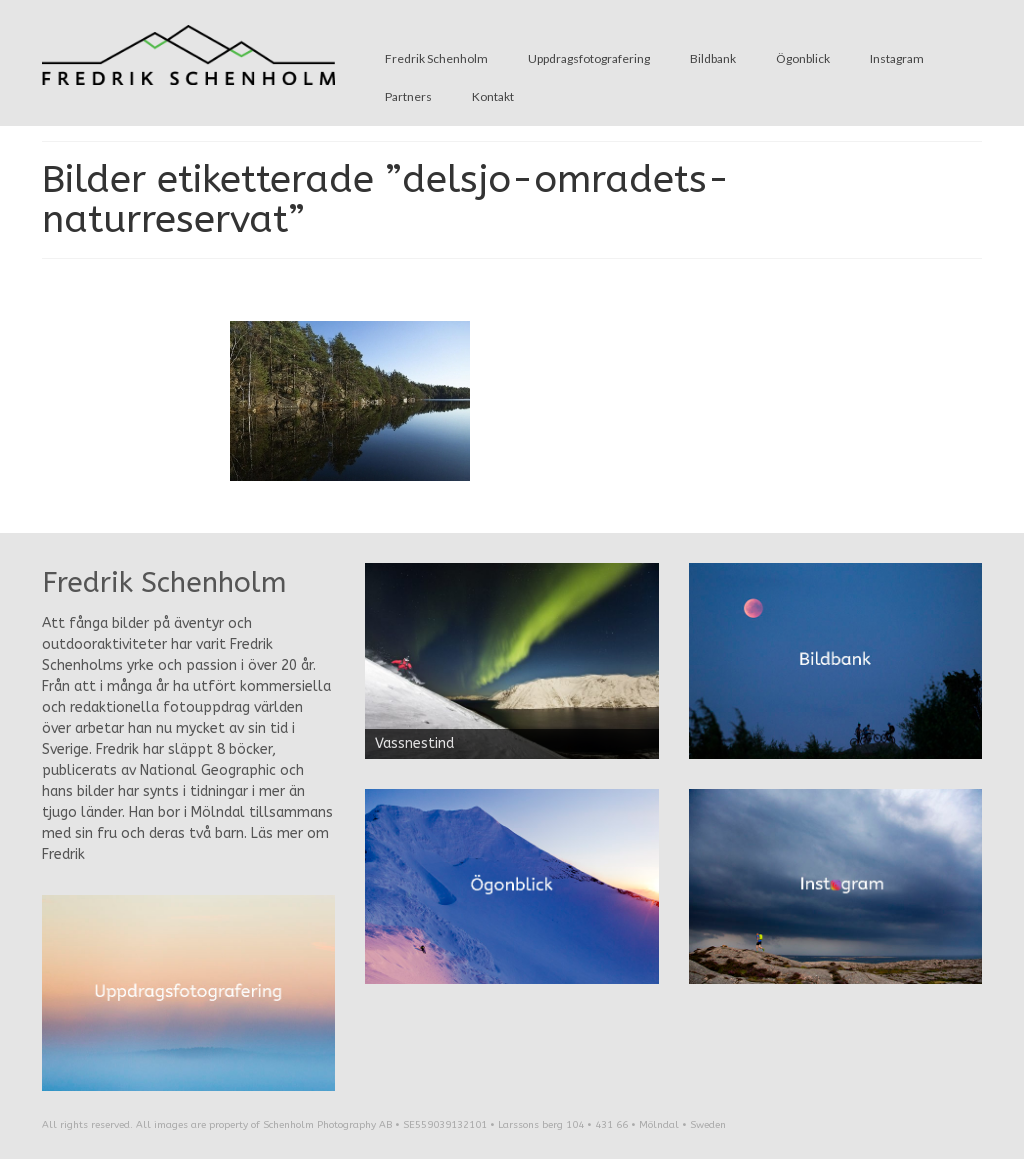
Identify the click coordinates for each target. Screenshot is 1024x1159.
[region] (511, 661)
